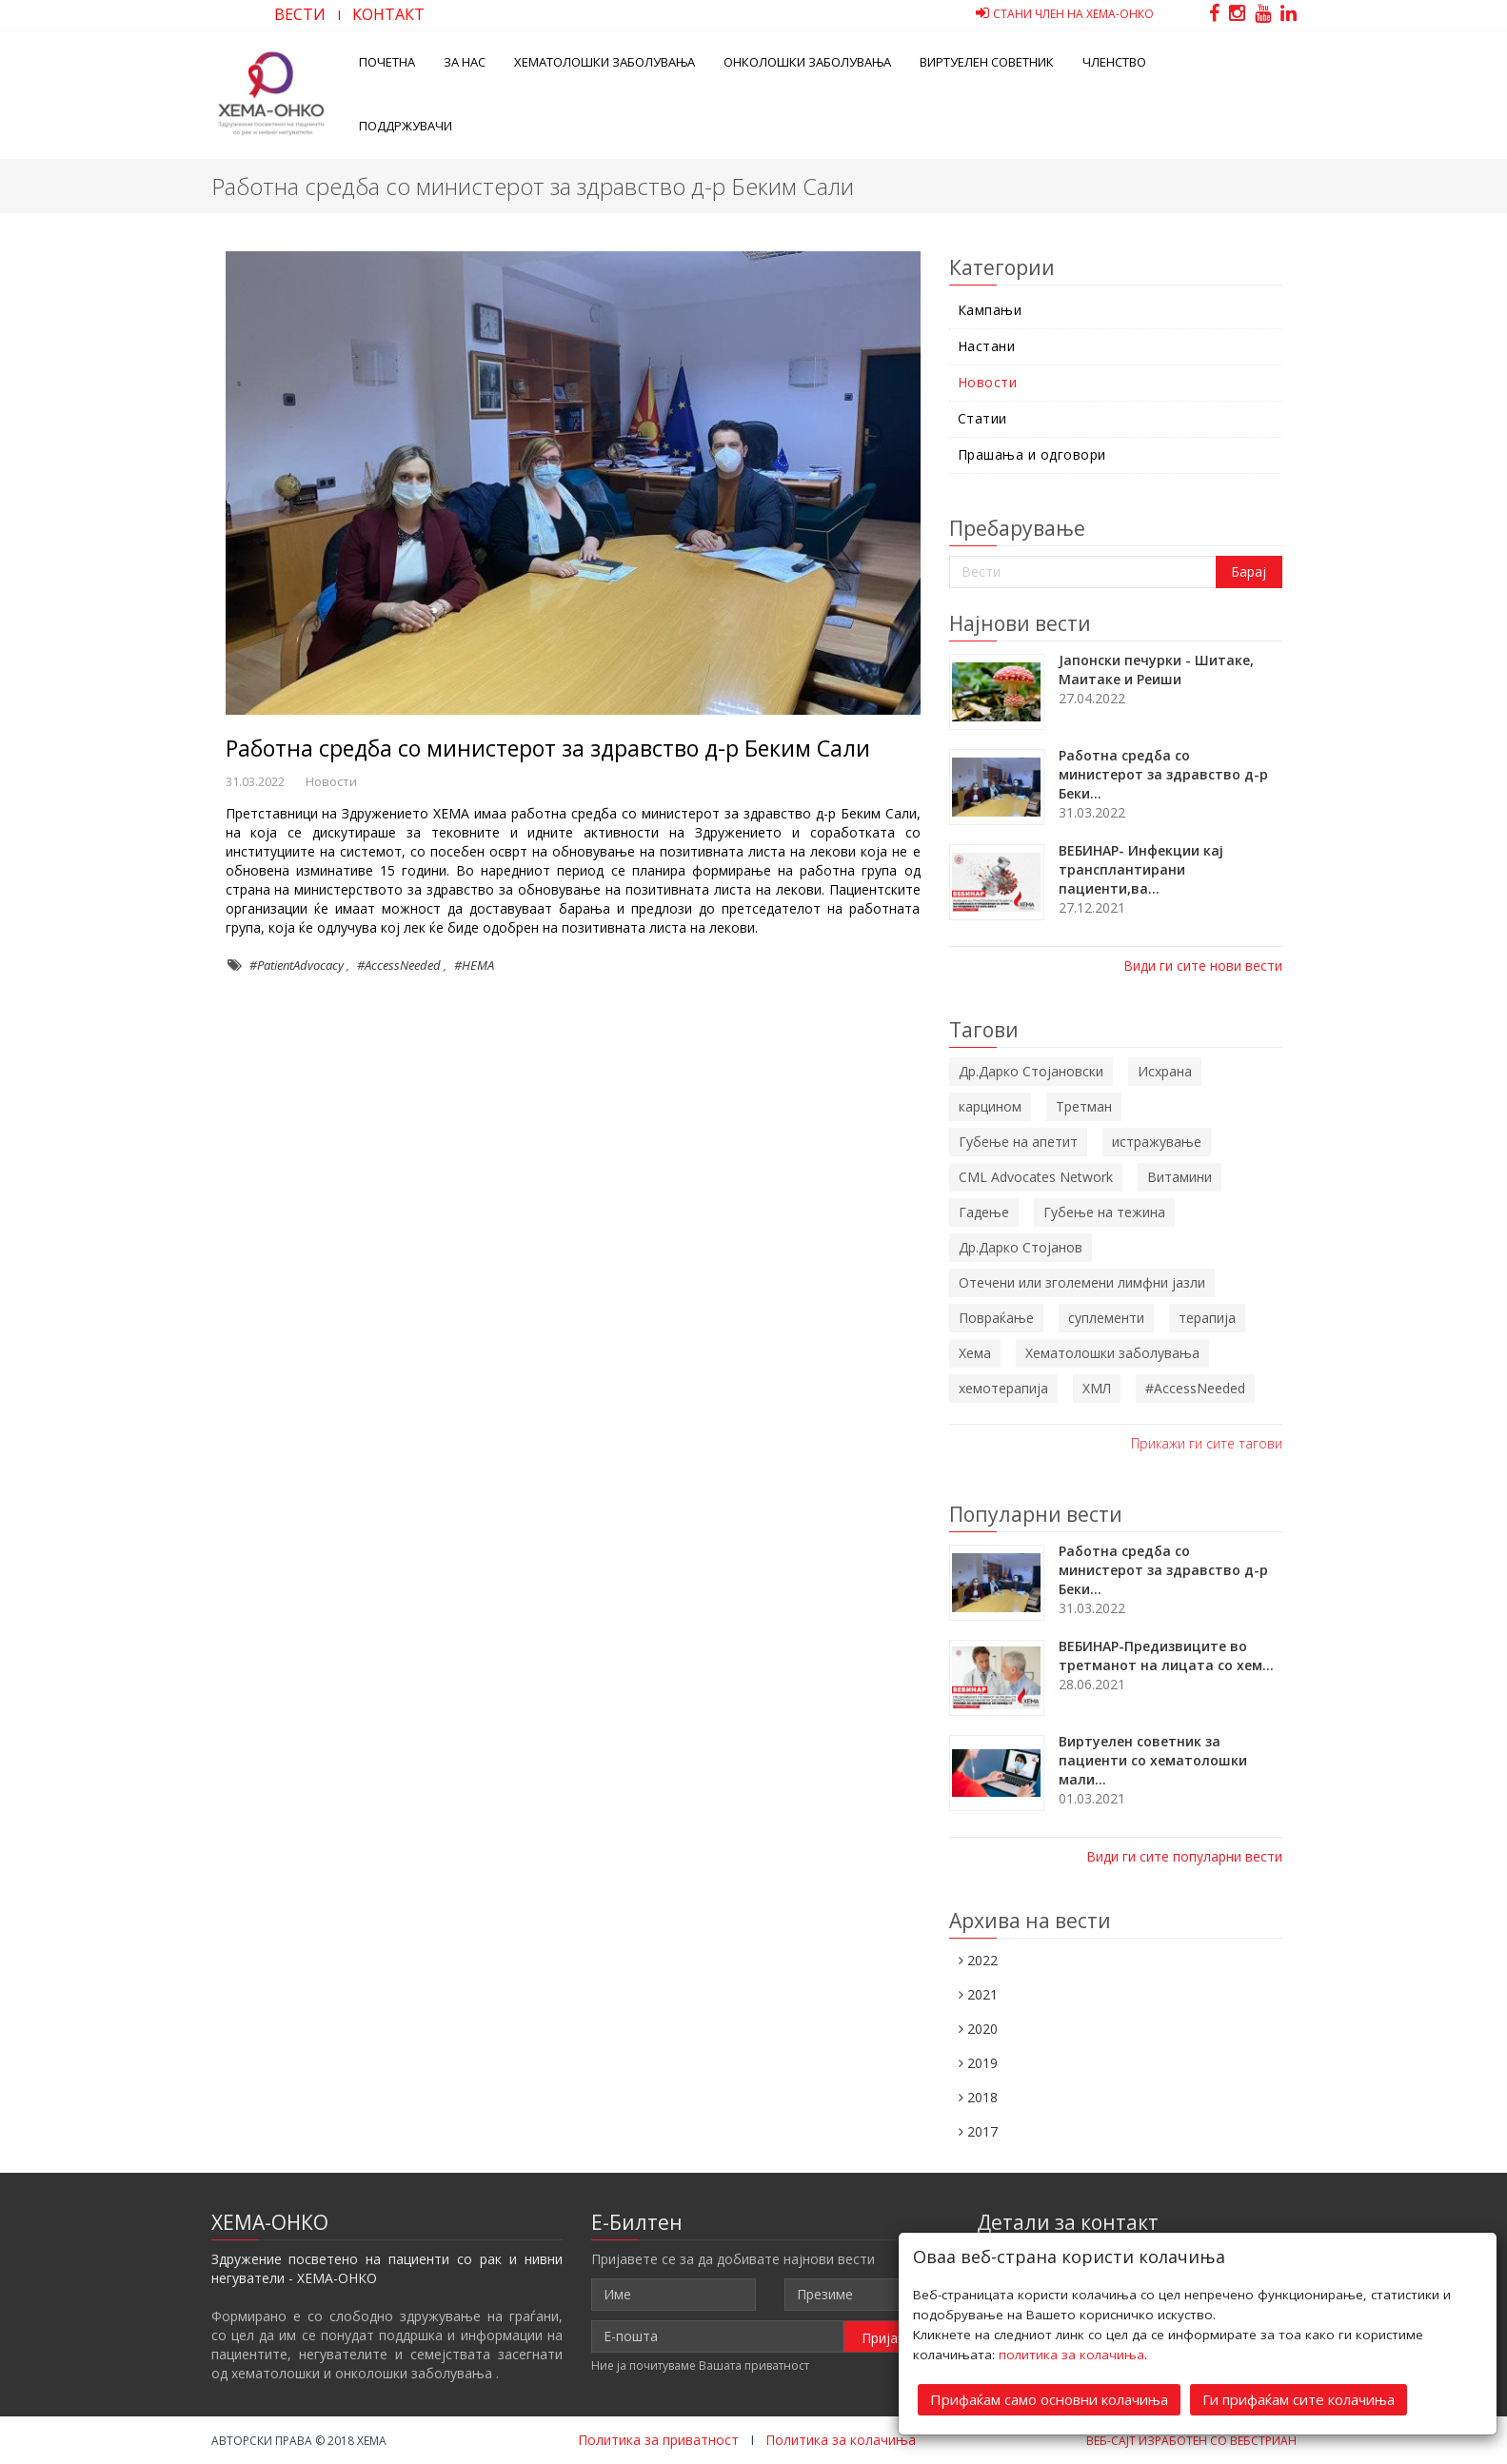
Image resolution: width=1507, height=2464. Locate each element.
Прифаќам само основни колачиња (1049, 2399)
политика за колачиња (1071, 2354)
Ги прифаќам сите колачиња (1298, 2399)
